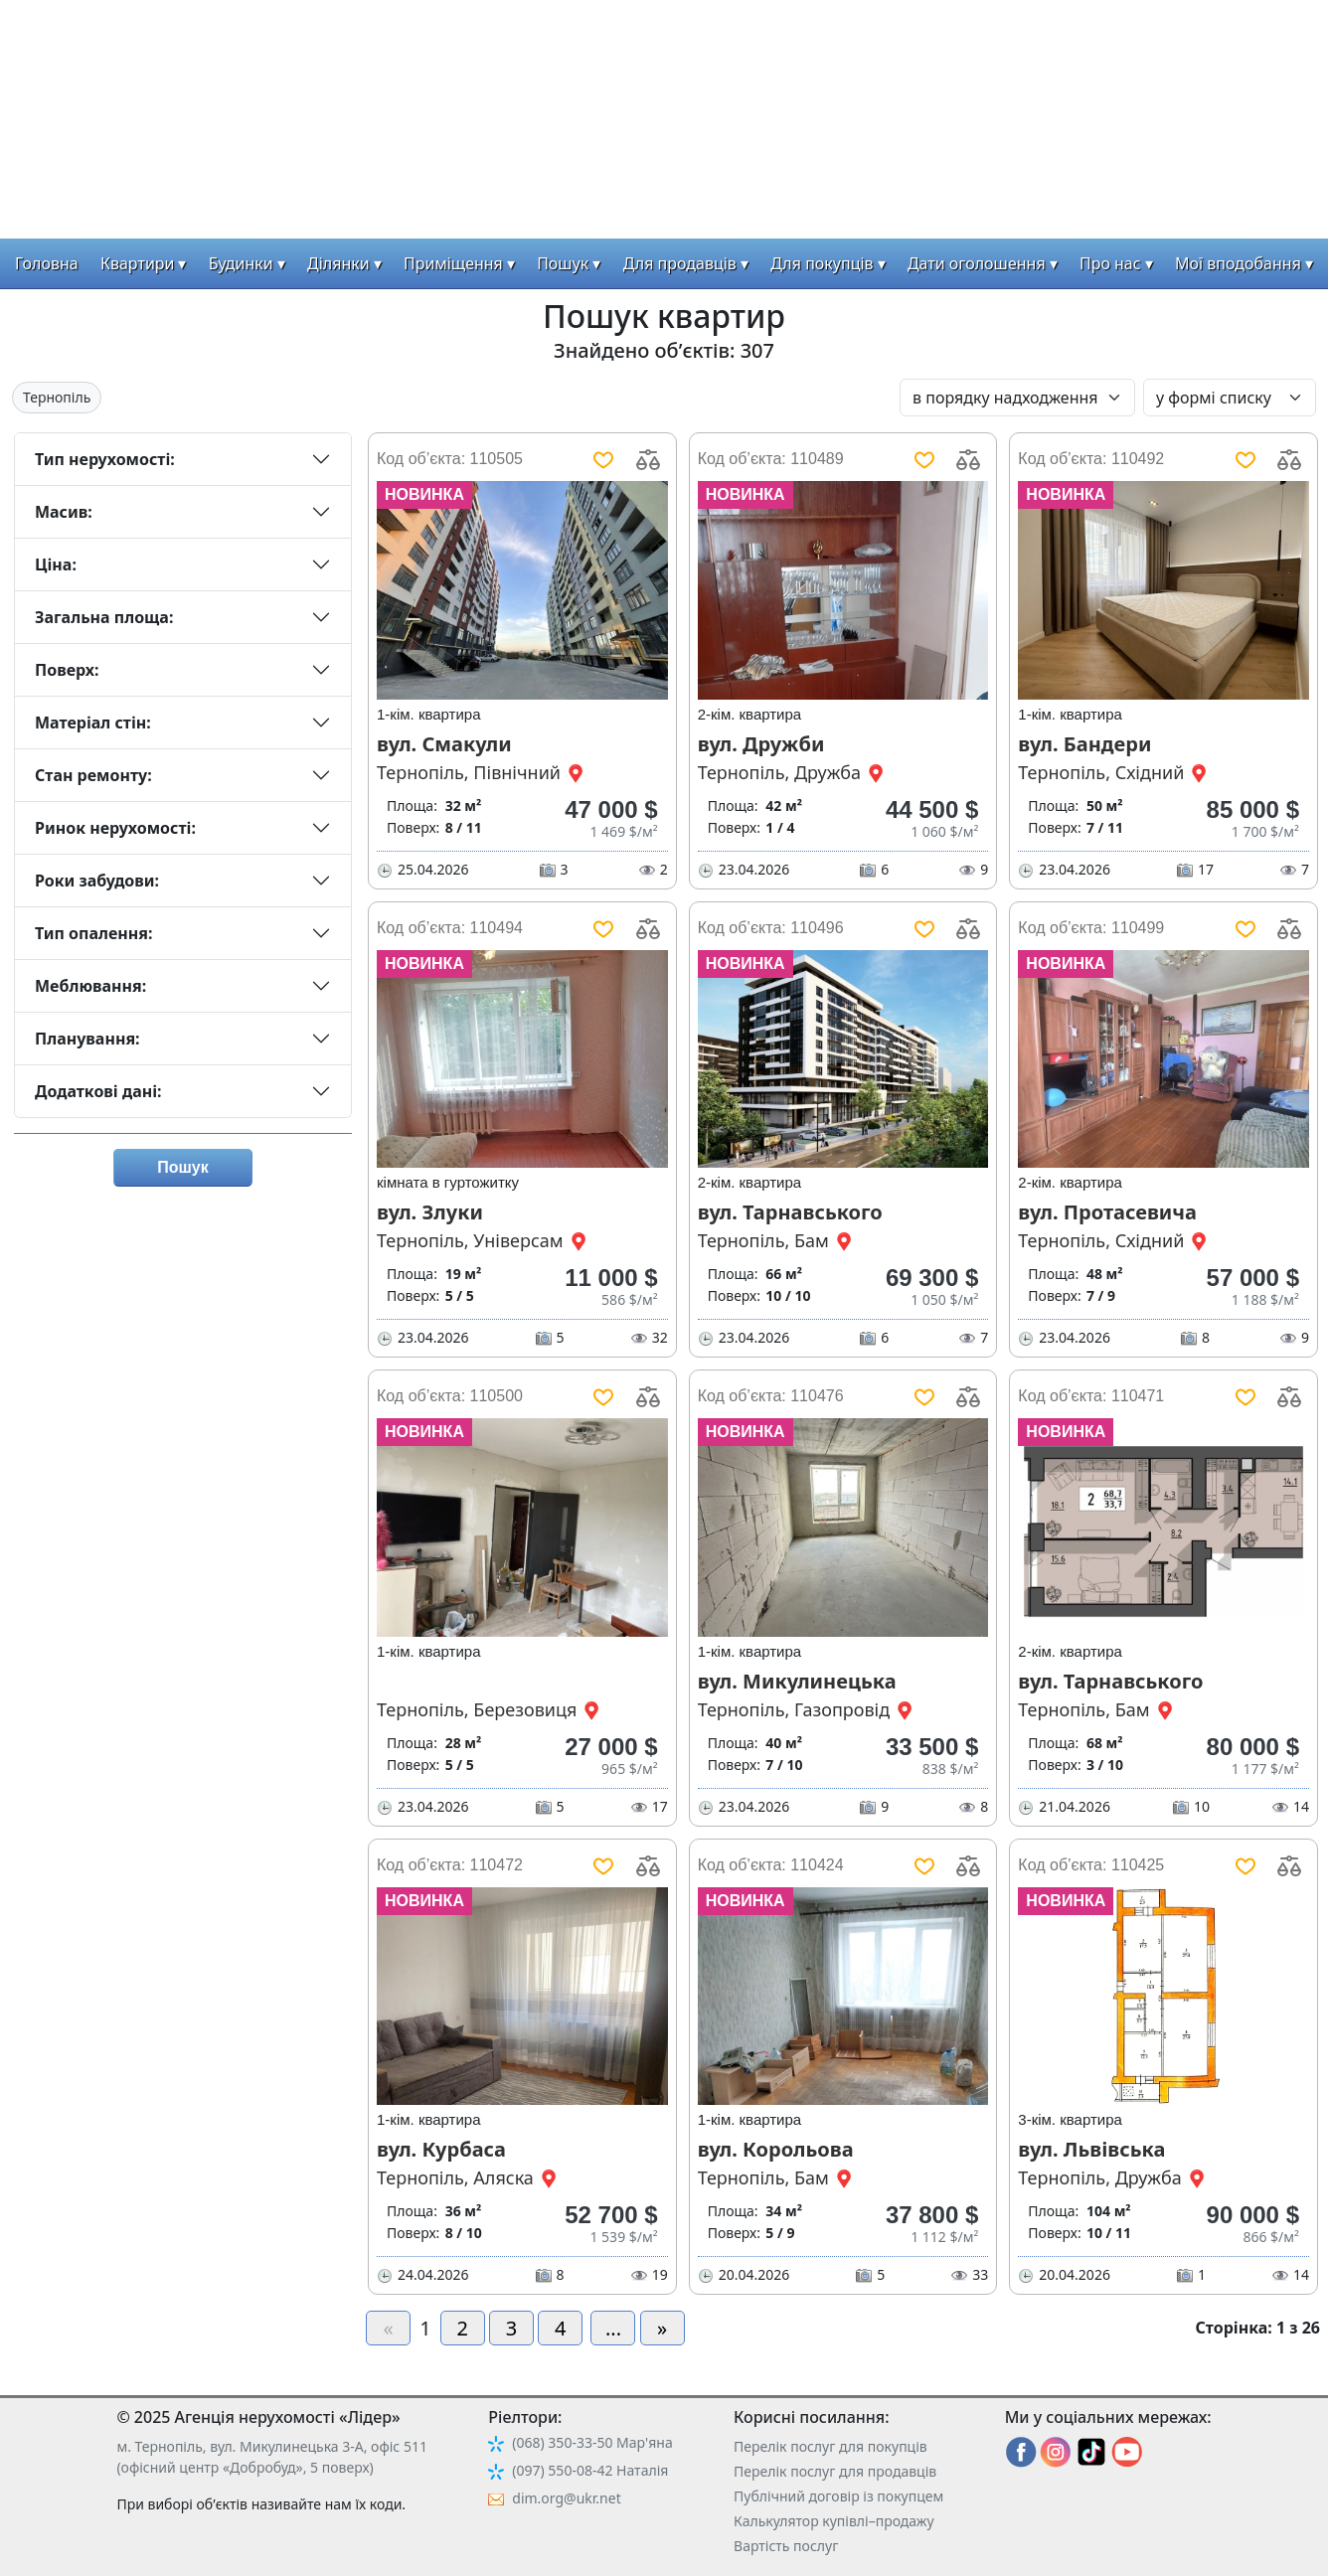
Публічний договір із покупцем (838, 2496)
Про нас (1110, 263)
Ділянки (338, 263)
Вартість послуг (786, 2545)
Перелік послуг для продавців (835, 2471)
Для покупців (821, 263)
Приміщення (453, 263)
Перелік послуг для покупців (830, 2446)
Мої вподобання (1238, 263)
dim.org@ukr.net (566, 2498)
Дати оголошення (977, 263)
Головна (47, 263)
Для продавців (680, 263)
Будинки (241, 263)
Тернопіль (56, 397)
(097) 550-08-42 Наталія (590, 2470)
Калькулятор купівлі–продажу (834, 2520)
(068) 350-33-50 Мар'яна (592, 2442)
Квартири (137, 263)
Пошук (562, 263)
